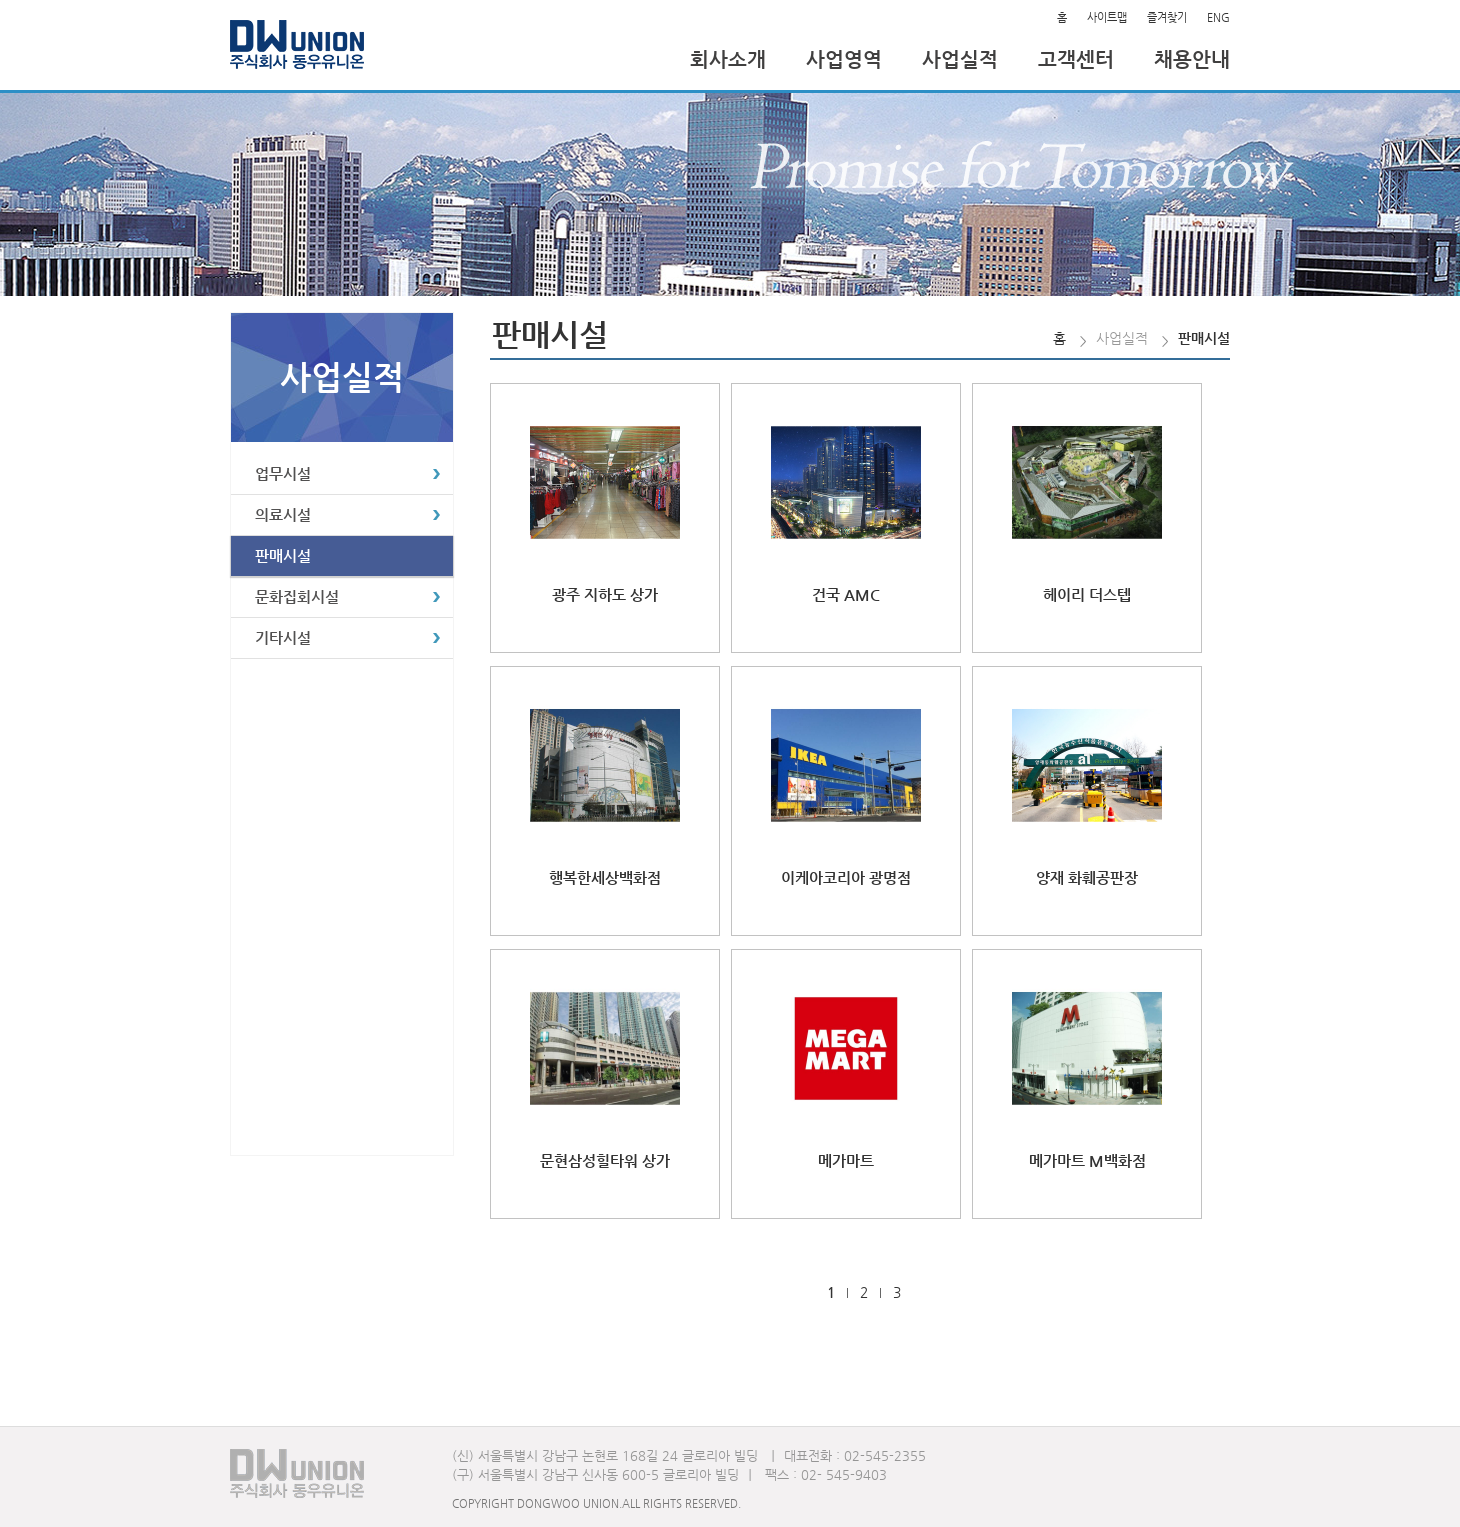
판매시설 (283, 555)
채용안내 (1192, 59)
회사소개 (728, 59)
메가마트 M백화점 (1087, 1160)
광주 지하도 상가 (605, 594)
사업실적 (960, 59)
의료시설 (283, 514)
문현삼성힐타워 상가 (605, 1160)
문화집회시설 (297, 596)
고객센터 (1076, 59)
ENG (1218, 17)
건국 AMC (846, 594)
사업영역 (844, 59)
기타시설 (283, 637)
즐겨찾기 (1167, 17)
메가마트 (846, 1160)
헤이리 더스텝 (1087, 594)
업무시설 (283, 473)
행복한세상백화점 (605, 877)
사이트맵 (1107, 17)
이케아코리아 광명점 (846, 877)
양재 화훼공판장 (1087, 877)
